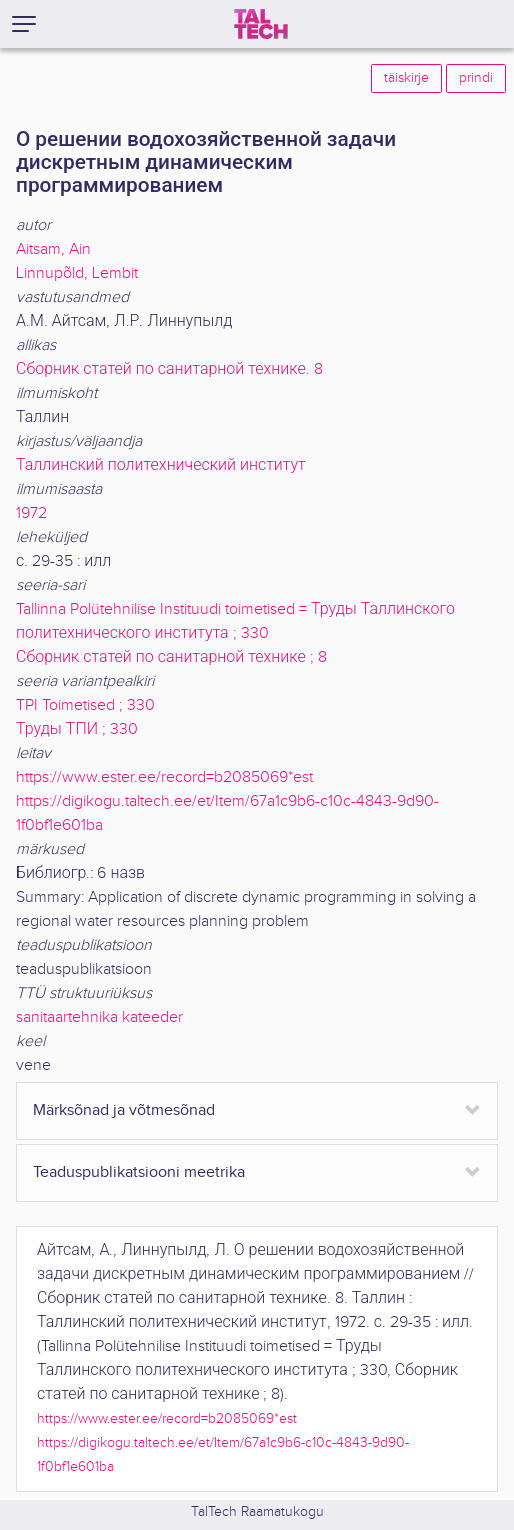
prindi (476, 78)
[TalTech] (261, 24)
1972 (31, 513)
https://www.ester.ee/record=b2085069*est (164, 777)
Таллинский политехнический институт (161, 465)
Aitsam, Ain (53, 249)
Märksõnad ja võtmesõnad (124, 1110)
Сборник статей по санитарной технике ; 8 (171, 657)
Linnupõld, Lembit (77, 273)
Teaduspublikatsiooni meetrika (139, 1172)
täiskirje (406, 78)
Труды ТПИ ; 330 (77, 729)
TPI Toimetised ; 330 (85, 705)
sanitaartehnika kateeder (99, 1017)
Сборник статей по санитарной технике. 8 (169, 369)
